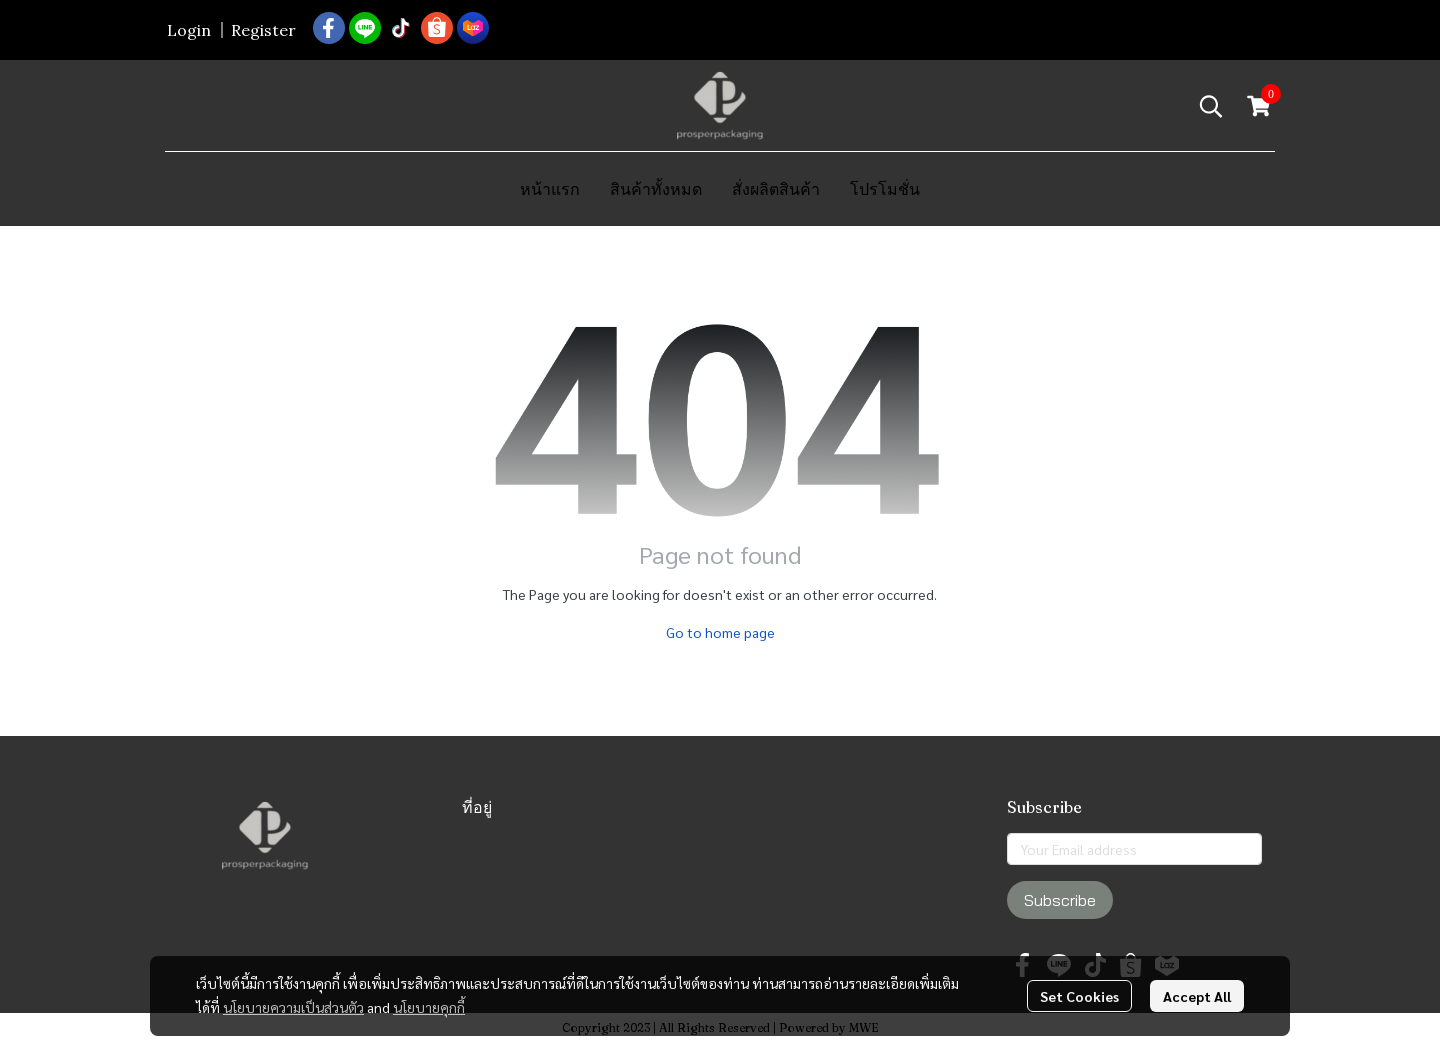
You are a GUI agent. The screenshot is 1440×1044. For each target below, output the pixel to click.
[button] (1211, 106)
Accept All (1197, 996)
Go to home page (720, 632)
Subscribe (1060, 900)
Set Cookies (1079, 996)
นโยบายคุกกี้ (429, 1007)
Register (263, 30)
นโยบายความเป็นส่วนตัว (293, 1007)
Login (189, 30)
